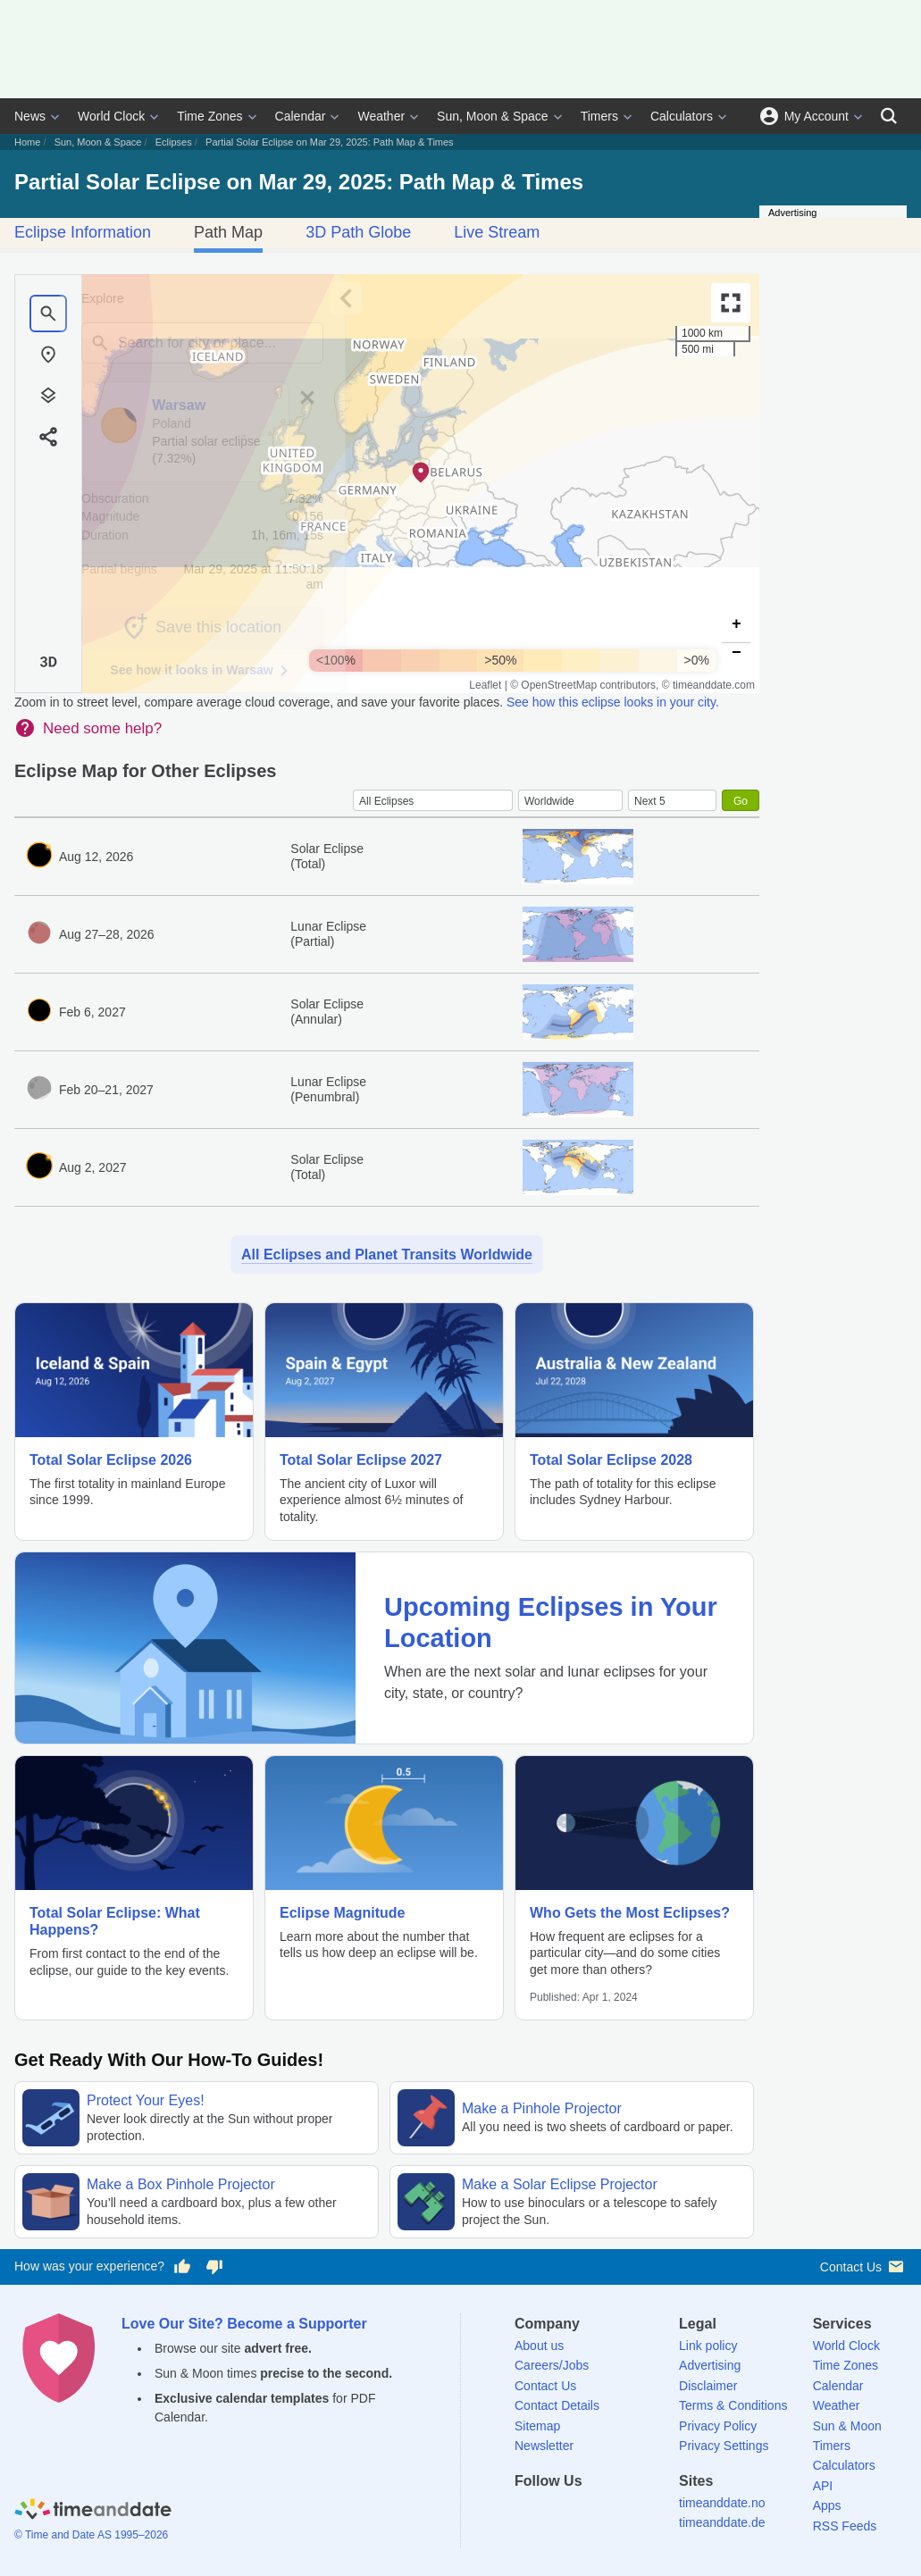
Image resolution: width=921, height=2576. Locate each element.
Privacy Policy (718, 2426)
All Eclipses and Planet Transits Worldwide (386, 1254)
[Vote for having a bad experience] (214, 2267)
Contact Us (863, 2266)
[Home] (93, 2511)
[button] (420, 472)
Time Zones (209, 116)
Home (27, 142)
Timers (599, 116)
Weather (381, 116)
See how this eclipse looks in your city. (613, 702)
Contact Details (557, 2405)
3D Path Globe (358, 232)
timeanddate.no (722, 2503)
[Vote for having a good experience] (182, 2267)
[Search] (889, 116)
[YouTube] (651, 2513)
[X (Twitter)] (558, 2513)
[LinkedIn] (589, 2513)
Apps (827, 2505)
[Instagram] (620, 2513)
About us (539, 2345)
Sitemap (537, 2426)
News (30, 116)
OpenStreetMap (559, 685)
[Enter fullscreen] (730, 302)
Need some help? (102, 728)
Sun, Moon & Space (492, 116)
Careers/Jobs (552, 2365)
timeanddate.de (722, 2522)
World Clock (111, 116)
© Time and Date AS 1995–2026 (91, 2535)
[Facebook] (528, 2513)
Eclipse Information (82, 232)
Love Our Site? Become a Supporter (244, 2323)
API (823, 2486)
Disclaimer (708, 2386)
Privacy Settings (723, 2445)
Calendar (300, 116)
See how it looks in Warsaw (224, 671)
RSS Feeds (845, 2526)
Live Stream (497, 232)
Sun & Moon (847, 2426)
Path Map (228, 232)
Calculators (681, 116)
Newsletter (544, 2445)
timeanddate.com (714, 685)
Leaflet (485, 685)
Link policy (708, 2345)
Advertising (710, 2365)
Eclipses (173, 142)
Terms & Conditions (733, 2405)
